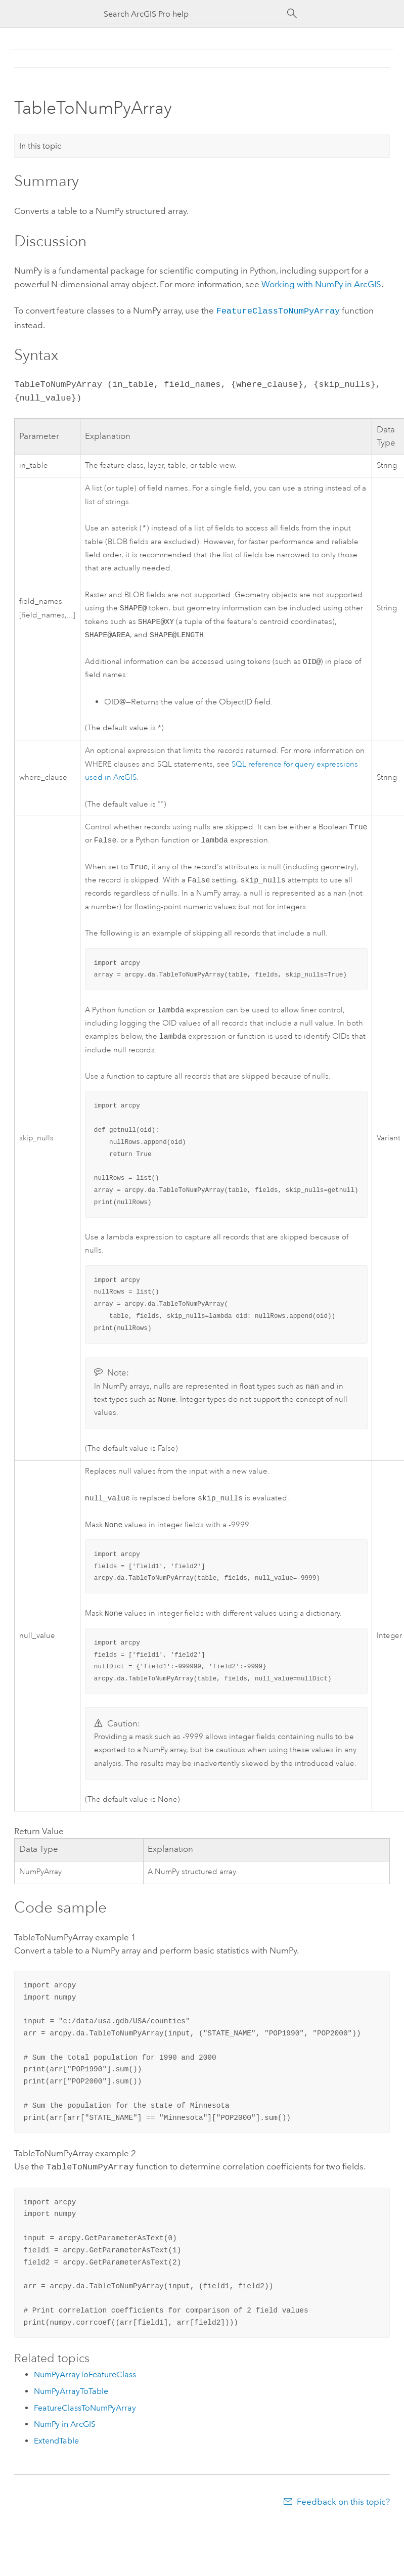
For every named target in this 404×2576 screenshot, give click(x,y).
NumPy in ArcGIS (65, 2438)
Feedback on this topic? (343, 2516)
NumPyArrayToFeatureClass (85, 2388)
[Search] (292, 14)
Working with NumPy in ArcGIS (321, 284)
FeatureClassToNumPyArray (278, 310)
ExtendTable (56, 2455)
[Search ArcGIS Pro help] (192, 14)
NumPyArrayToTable (71, 2405)
